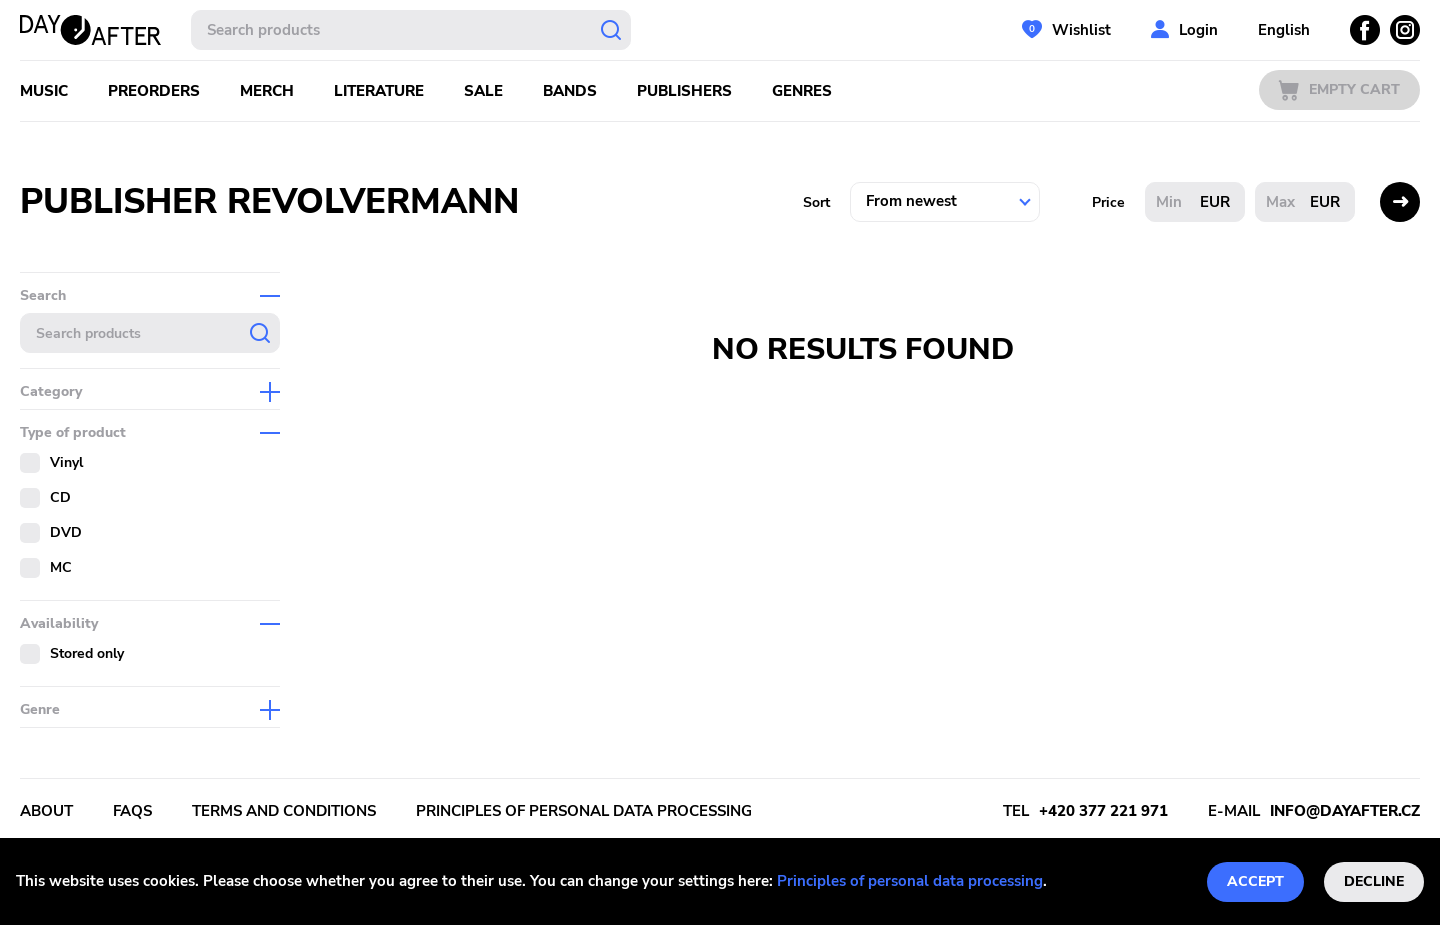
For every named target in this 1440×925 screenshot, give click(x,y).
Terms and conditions (284, 811)
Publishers (684, 91)
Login (1198, 30)
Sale (483, 91)
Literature (379, 91)
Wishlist (1081, 30)
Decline (1374, 881)
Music (44, 91)
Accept (1255, 881)
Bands (570, 91)
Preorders (154, 91)
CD (60, 497)
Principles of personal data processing (910, 881)
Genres (802, 91)
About (46, 811)
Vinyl (66, 462)
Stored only (87, 653)
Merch (267, 91)
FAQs (132, 811)
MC (61, 567)
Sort (816, 202)
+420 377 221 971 (1103, 811)
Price (1108, 202)
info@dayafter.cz (1345, 811)
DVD (66, 532)
